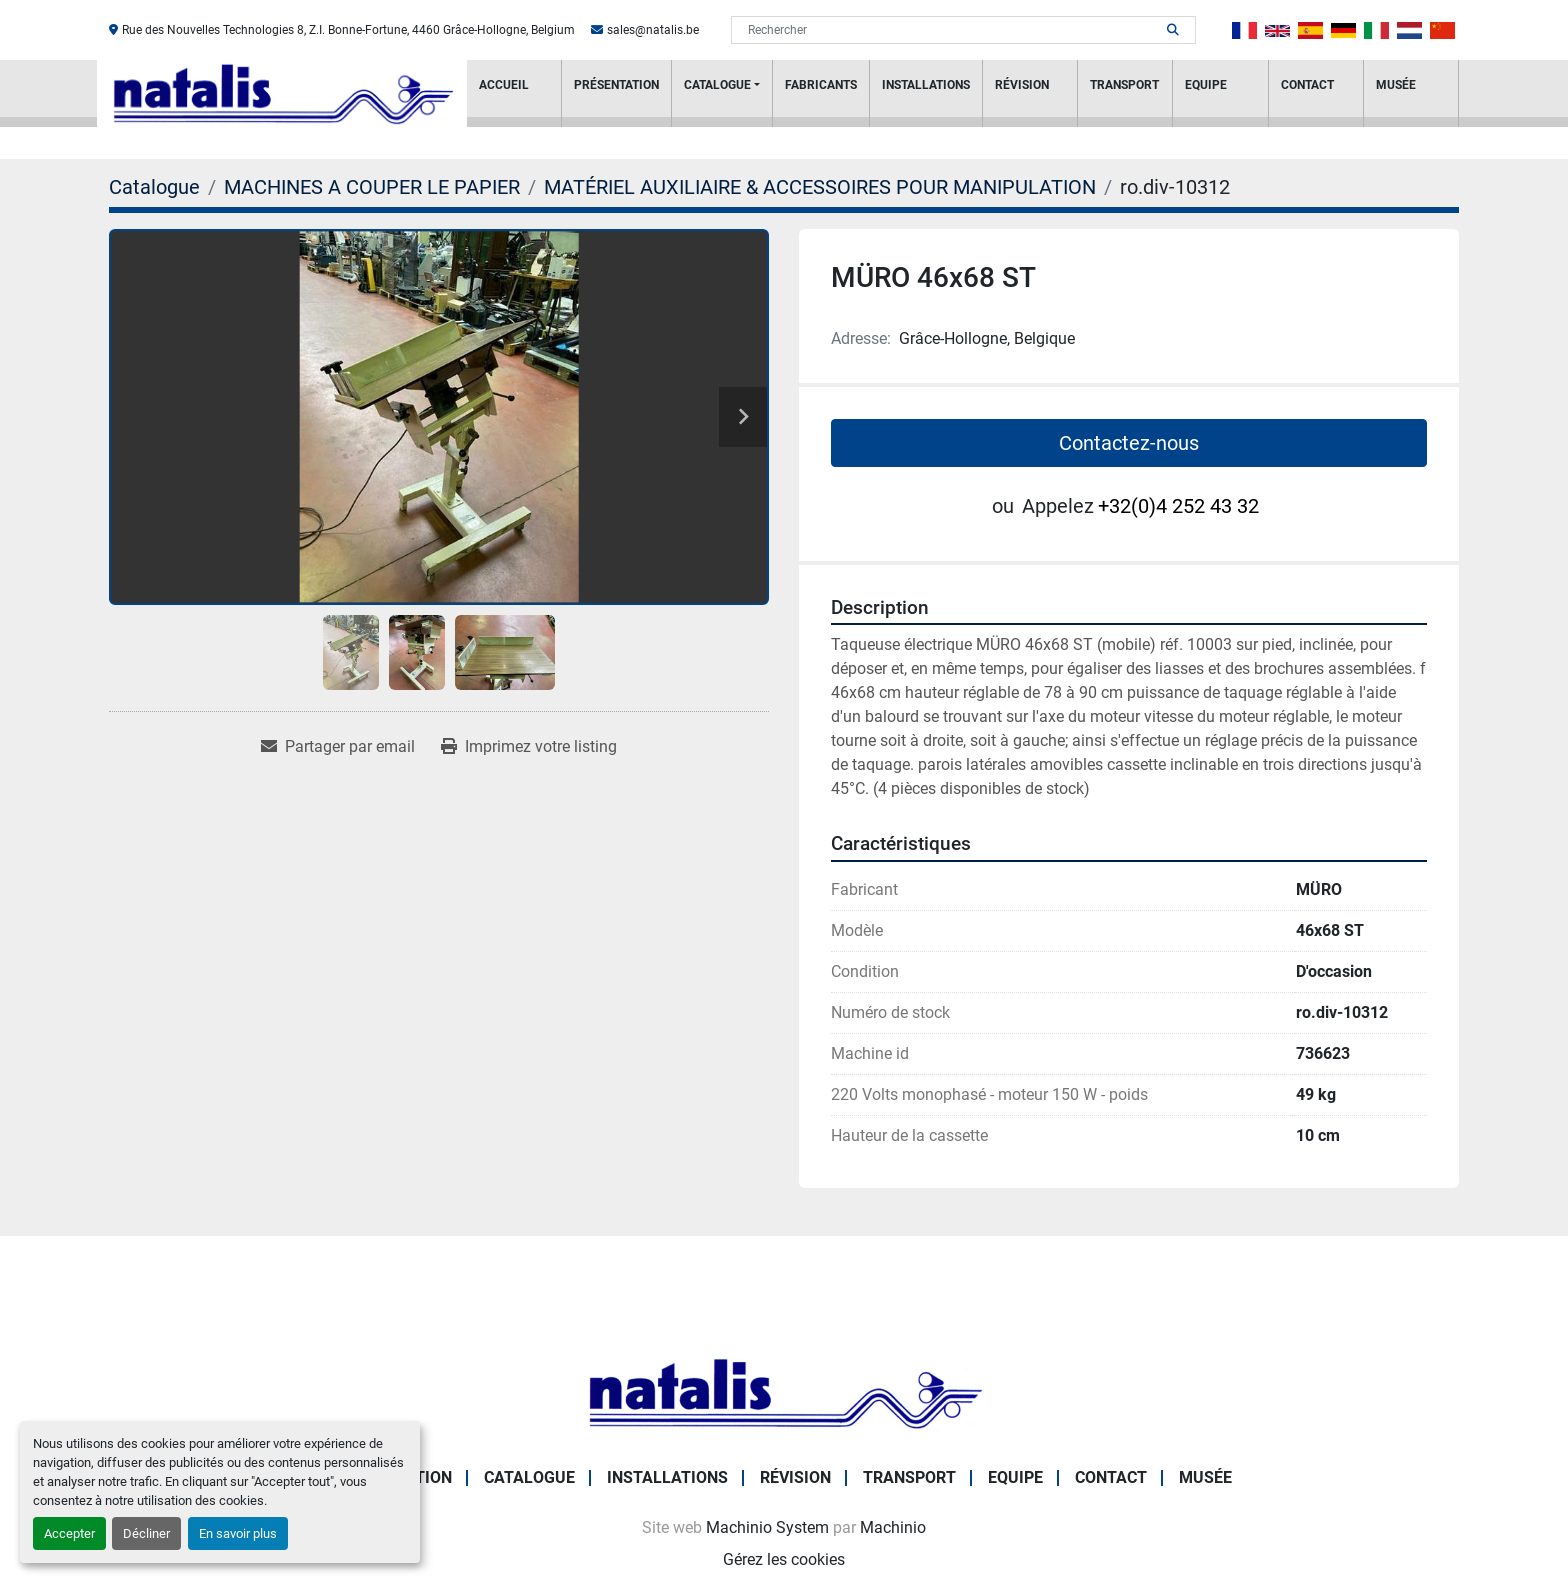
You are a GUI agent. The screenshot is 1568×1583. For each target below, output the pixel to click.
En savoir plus (238, 1533)
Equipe (1206, 85)
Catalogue (717, 85)
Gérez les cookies (784, 1559)
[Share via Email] (338, 747)
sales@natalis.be (653, 30)
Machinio (893, 1527)
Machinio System (767, 1527)
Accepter (69, 1533)
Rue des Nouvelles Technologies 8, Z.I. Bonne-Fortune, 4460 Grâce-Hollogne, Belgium (348, 30)
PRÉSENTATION (616, 85)
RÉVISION (1022, 85)
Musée (1396, 85)
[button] (722, 93)
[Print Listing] (529, 747)
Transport (1124, 85)
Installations (926, 85)
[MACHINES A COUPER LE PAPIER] (372, 187)
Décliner (146, 1533)
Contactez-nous (1129, 443)
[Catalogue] (154, 187)
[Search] (949, 30)
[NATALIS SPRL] (784, 1391)
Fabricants (821, 85)
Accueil (504, 85)
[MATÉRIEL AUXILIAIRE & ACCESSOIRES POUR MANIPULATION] (820, 187)
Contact (1307, 85)
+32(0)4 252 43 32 (1178, 506)
